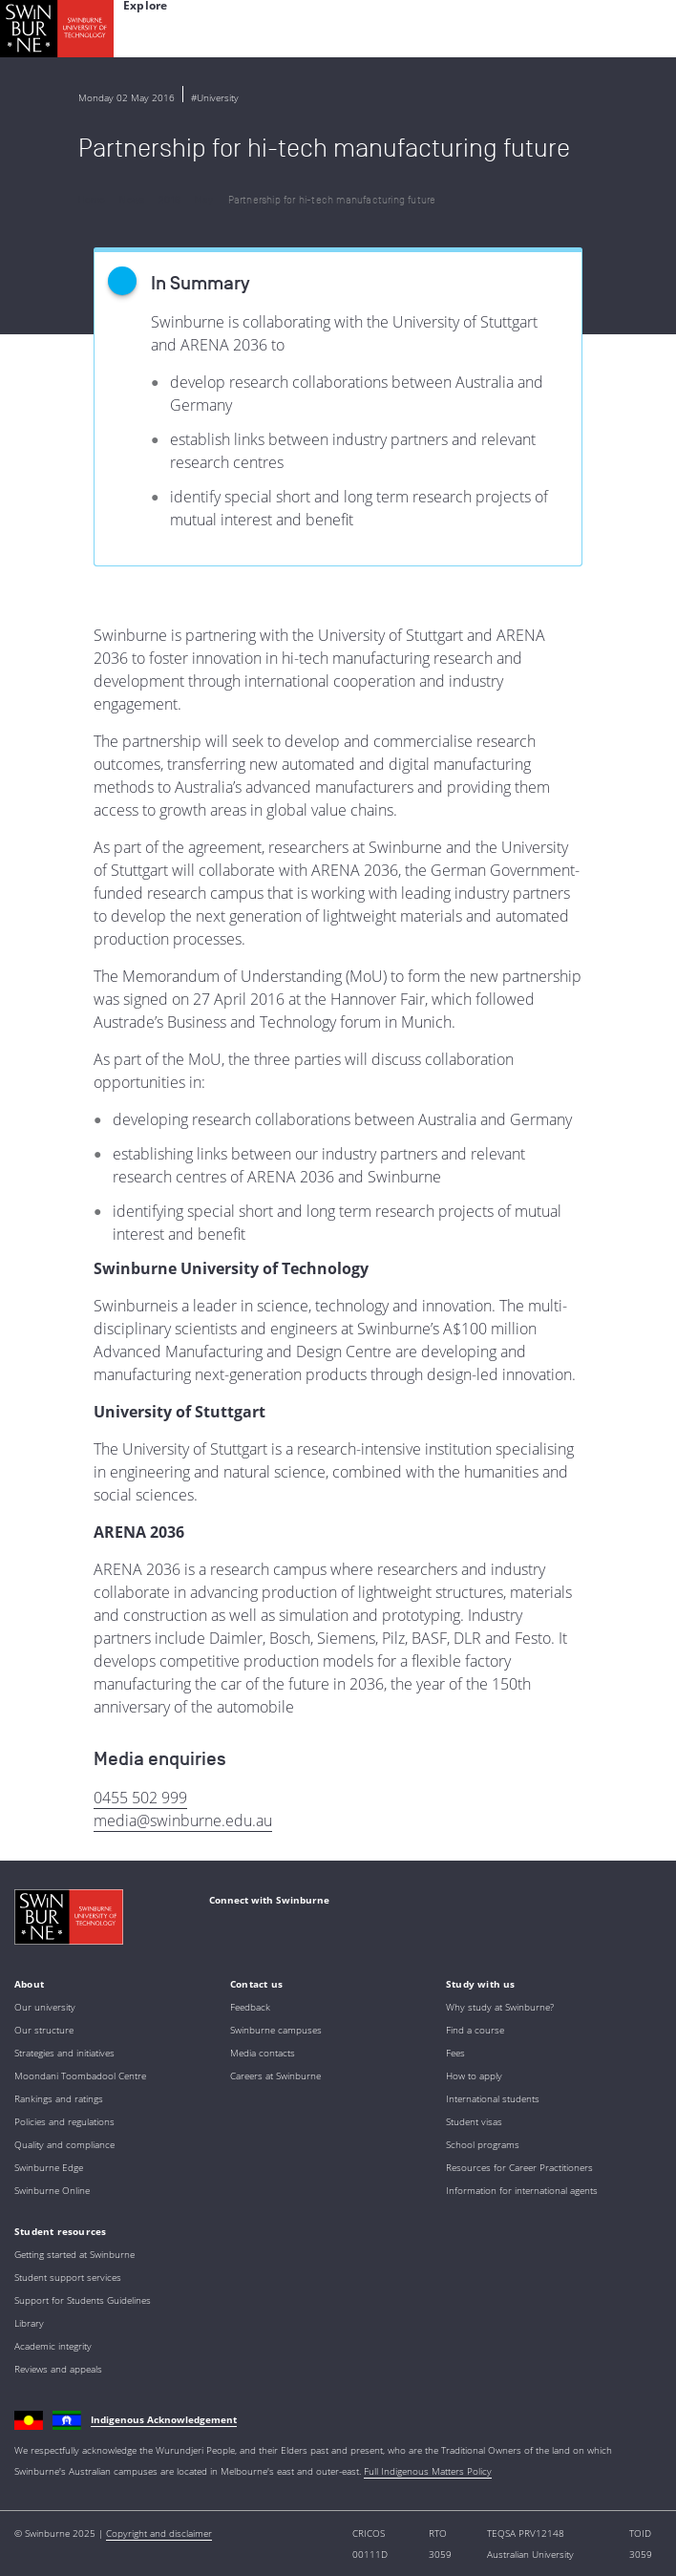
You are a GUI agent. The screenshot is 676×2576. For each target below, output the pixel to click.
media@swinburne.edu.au (183, 1820)
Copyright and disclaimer (159, 2533)
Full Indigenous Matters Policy (428, 2471)
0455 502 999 (140, 1797)
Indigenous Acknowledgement (164, 2419)
